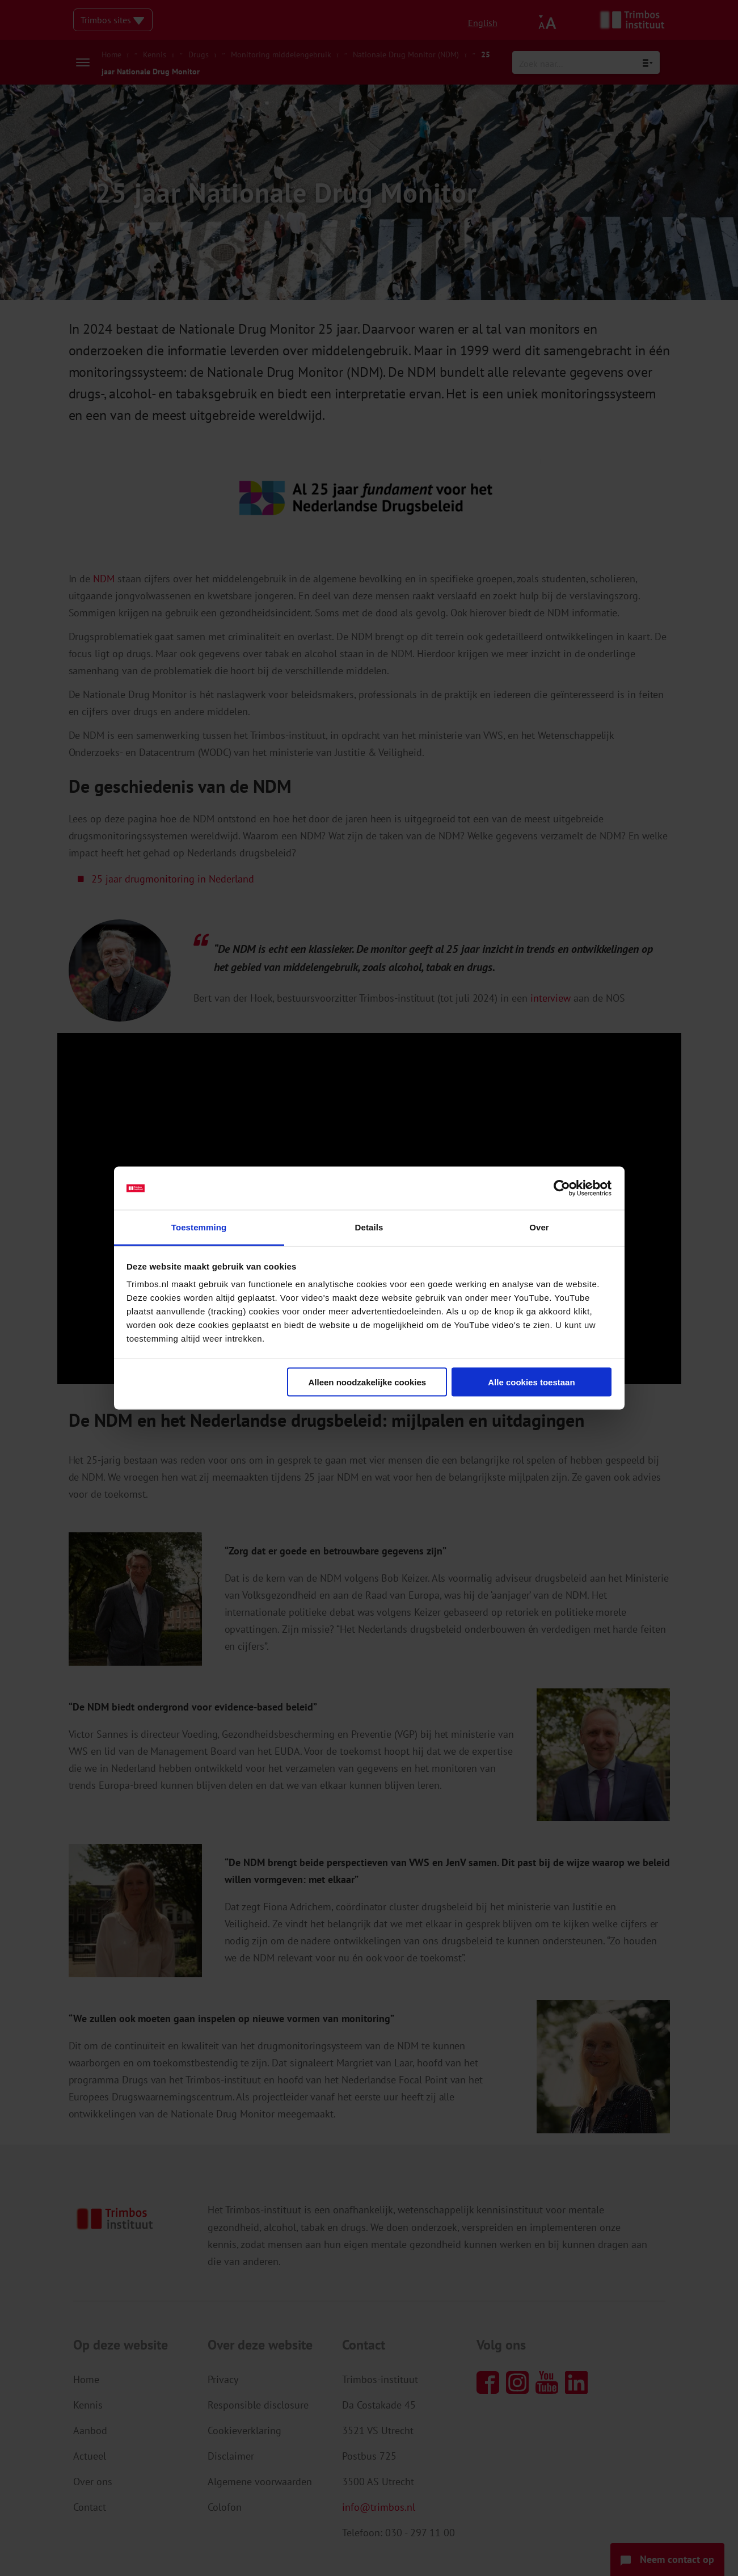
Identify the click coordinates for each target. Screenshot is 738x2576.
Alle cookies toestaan (531, 1381)
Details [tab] (369, 1227)
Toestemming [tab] (199, 1227)
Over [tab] (539, 1227)
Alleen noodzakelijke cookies (368, 1381)
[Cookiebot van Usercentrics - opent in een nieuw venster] (562, 1188)
